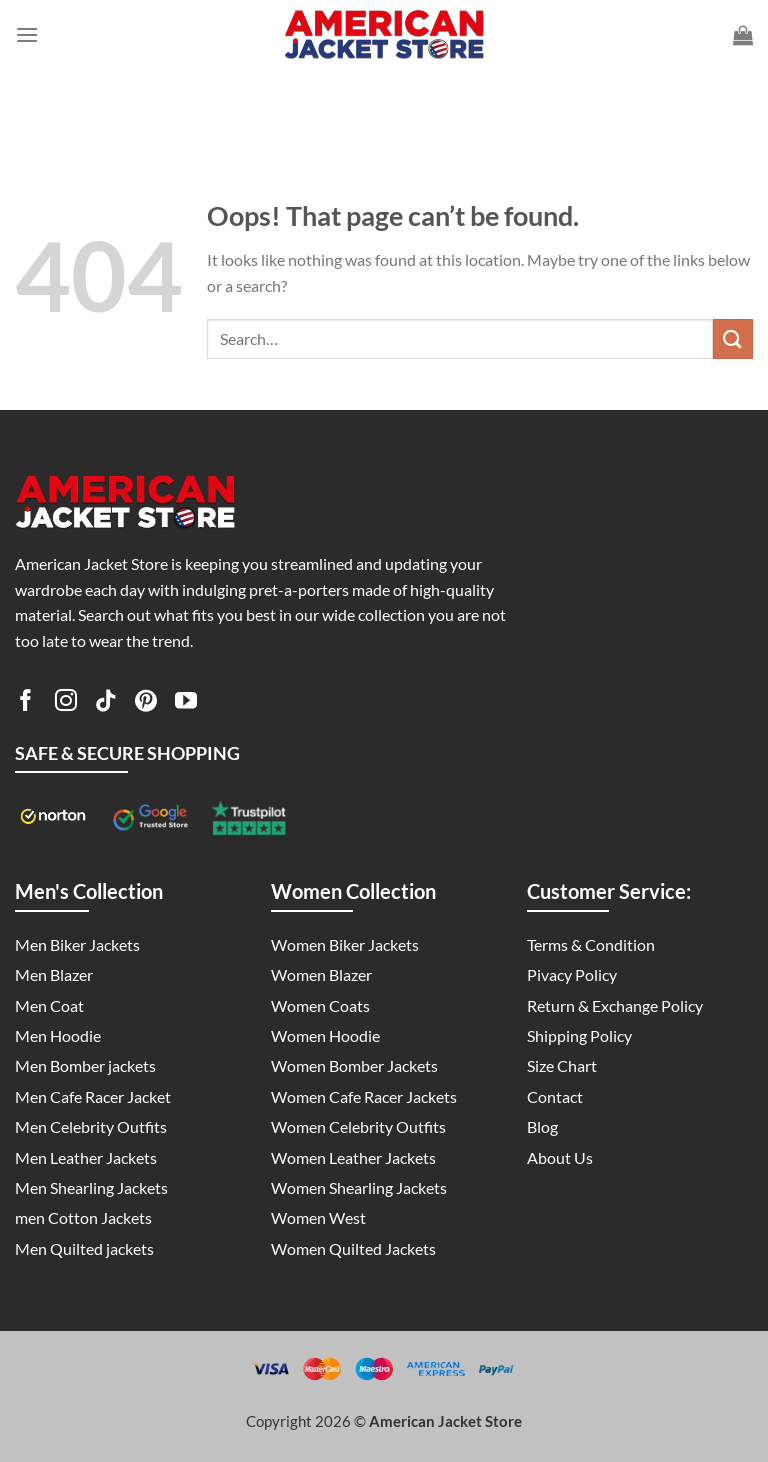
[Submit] (733, 338)
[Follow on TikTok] (106, 704)
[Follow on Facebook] (26, 704)
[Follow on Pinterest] (146, 704)
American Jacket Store (445, 1421)
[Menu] (27, 34)
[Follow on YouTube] (186, 704)
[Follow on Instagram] (66, 704)
